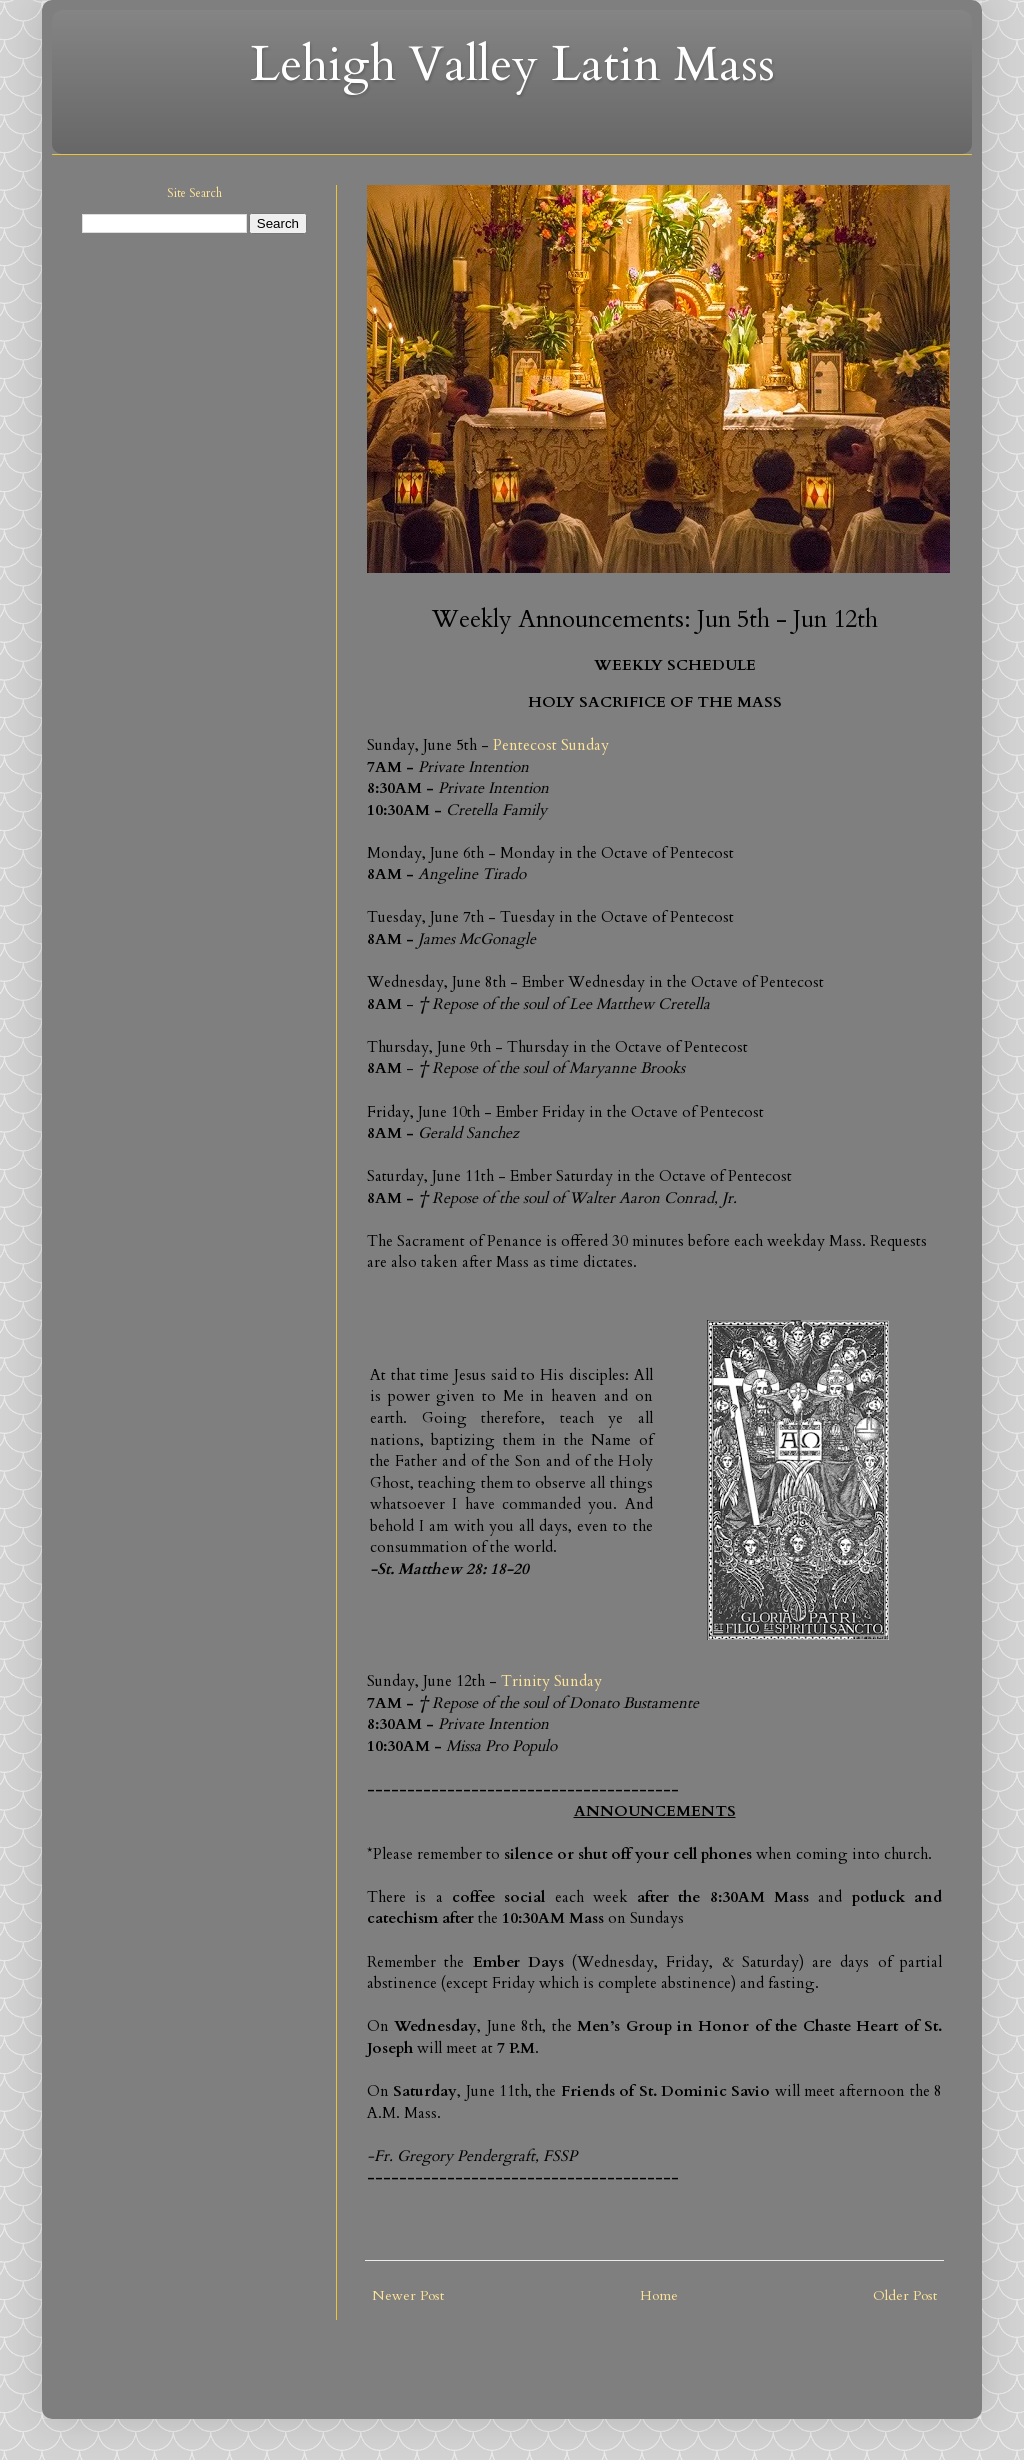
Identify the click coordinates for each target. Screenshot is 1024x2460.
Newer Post (408, 2295)
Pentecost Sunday (551, 745)
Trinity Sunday (551, 1681)
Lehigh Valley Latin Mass (512, 64)
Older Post (905, 2295)
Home (659, 2295)
